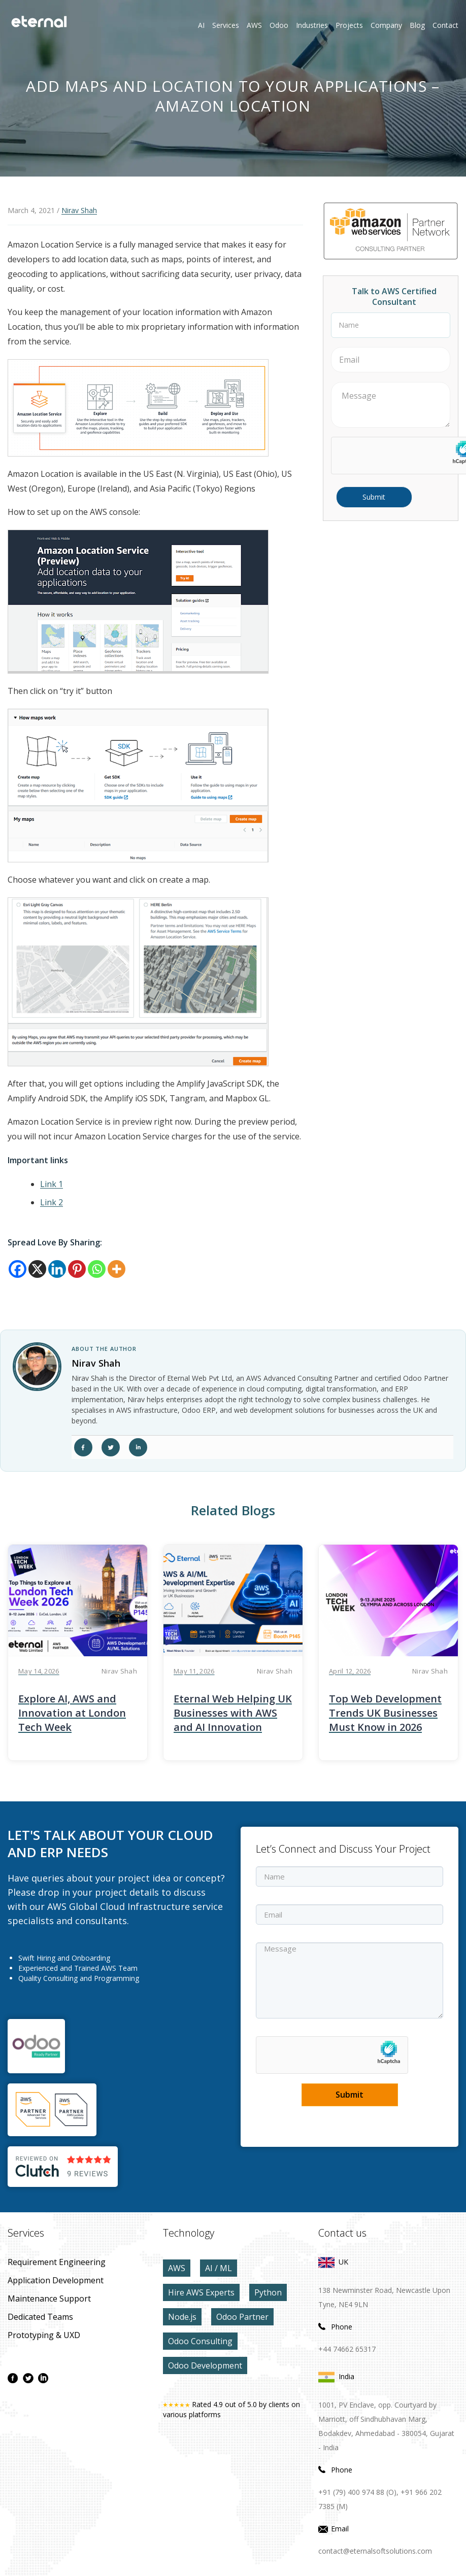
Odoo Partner (242, 2316)
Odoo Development (205, 2365)
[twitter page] (28, 2378)
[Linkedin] (57, 1269)
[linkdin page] (43, 2378)
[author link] (37, 1366)
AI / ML (218, 2268)
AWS (176, 2268)
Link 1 (51, 1184)
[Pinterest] (77, 1269)
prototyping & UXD (44, 2335)
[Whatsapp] (97, 1269)
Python (268, 2292)
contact (445, 25)
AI (201, 25)
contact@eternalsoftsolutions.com (375, 2551)
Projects (349, 25)
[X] (37, 1269)
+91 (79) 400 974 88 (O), (358, 2492)
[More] (116, 1269)
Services (225, 25)
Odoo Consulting (200, 2341)
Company (386, 25)
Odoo (271, 25)
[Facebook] (17, 1269)
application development (56, 2280)
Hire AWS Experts (201, 2292)
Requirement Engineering (57, 2262)
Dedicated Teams (40, 2316)
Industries (312, 25)
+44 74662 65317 (347, 2349)
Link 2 (51, 1202)
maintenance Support (49, 2298)
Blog (417, 25)
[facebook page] (13, 2378)
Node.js (182, 2316)
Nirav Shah (79, 210)
